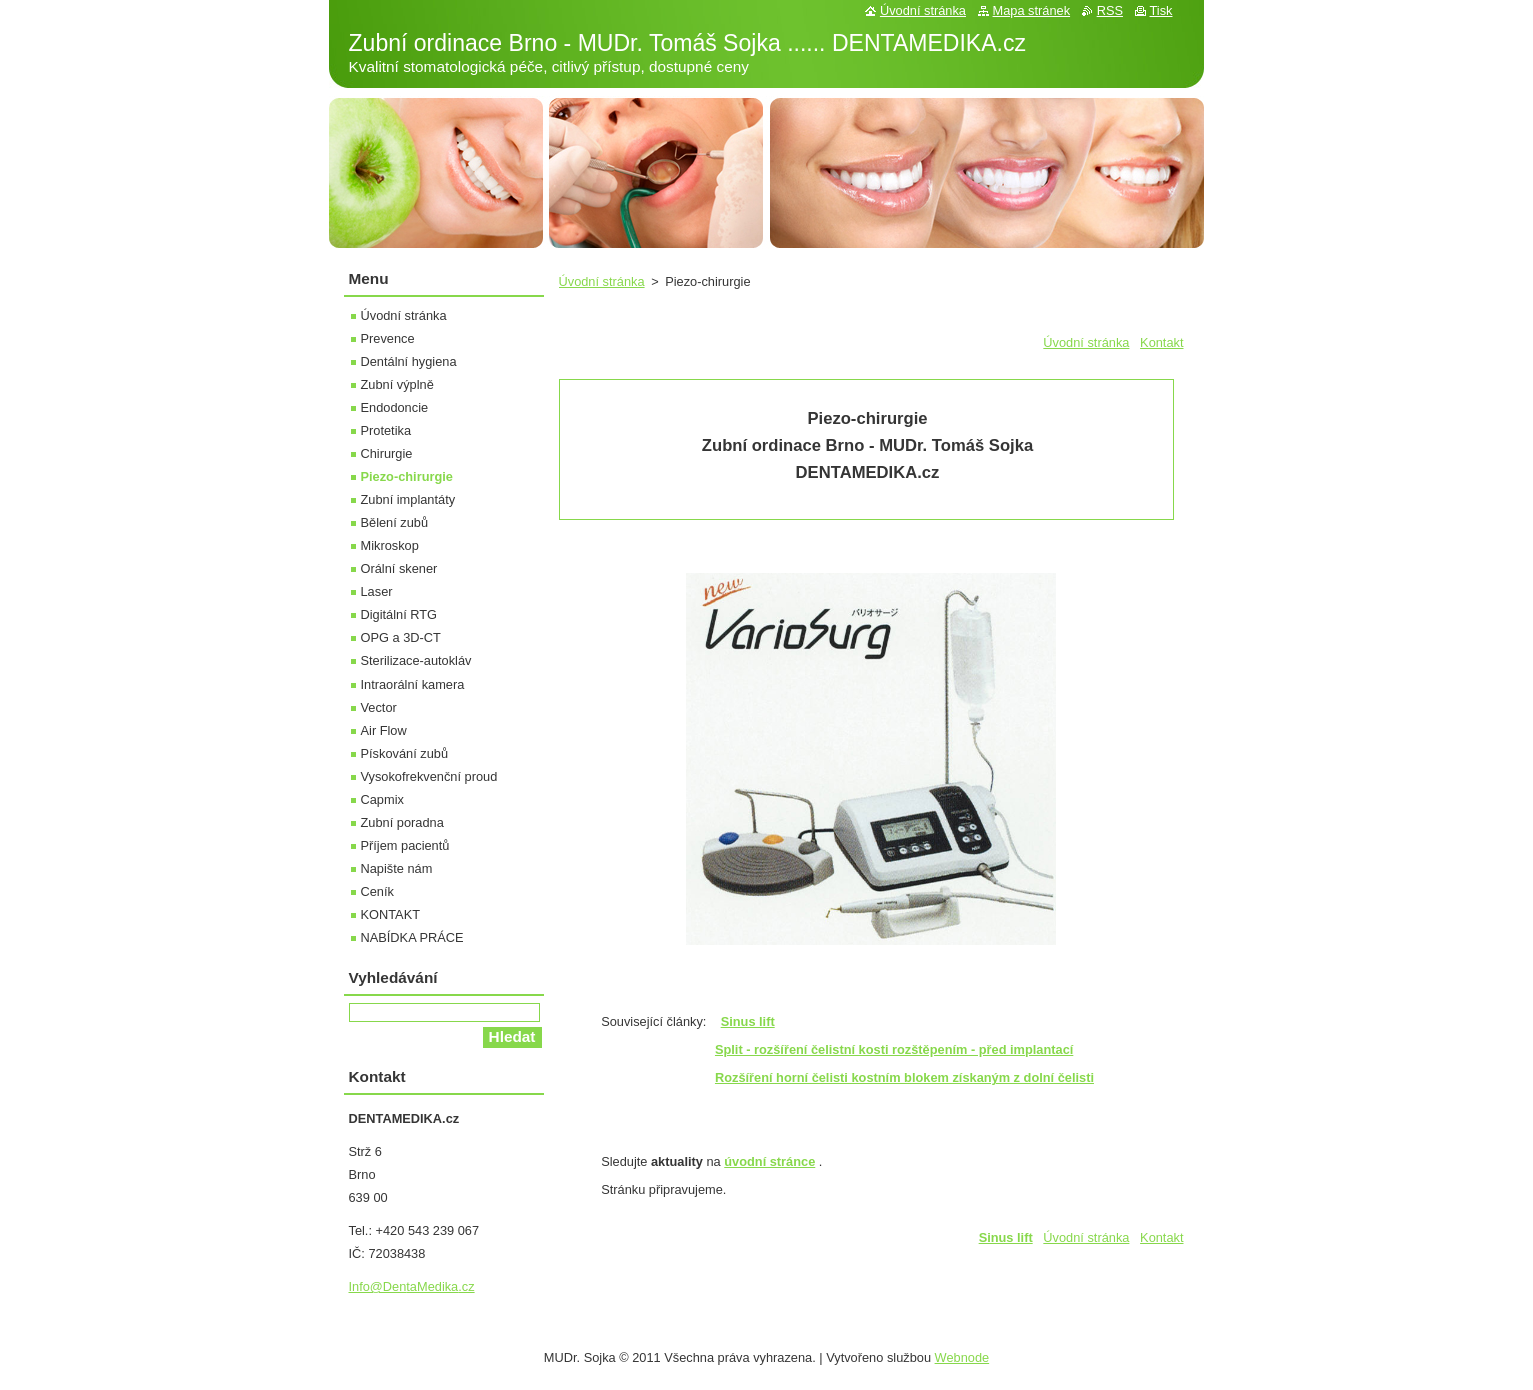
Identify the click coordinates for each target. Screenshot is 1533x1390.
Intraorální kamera (413, 684)
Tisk (1161, 10)
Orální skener (399, 568)
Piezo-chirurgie (407, 476)
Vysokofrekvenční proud (429, 776)
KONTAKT (391, 914)
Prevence (388, 338)
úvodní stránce (769, 1161)
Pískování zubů (405, 753)
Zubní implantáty (408, 499)
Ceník (377, 891)
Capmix (382, 799)
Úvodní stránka (602, 281)
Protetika (386, 430)
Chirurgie (387, 453)
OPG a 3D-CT (401, 637)
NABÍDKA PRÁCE (412, 937)
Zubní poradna (402, 822)
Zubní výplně (397, 384)
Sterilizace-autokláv (416, 660)
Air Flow (384, 730)
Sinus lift (1006, 1237)
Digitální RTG (399, 614)
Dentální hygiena (409, 361)
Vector (379, 707)
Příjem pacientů (405, 845)
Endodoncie (395, 407)
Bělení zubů (395, 522)
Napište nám (397, 868)
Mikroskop (390, 545)
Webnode (962, 1357)
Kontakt (1161, 342)
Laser (377, 591)
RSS (1110, 10)
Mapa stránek (1032, 10)
